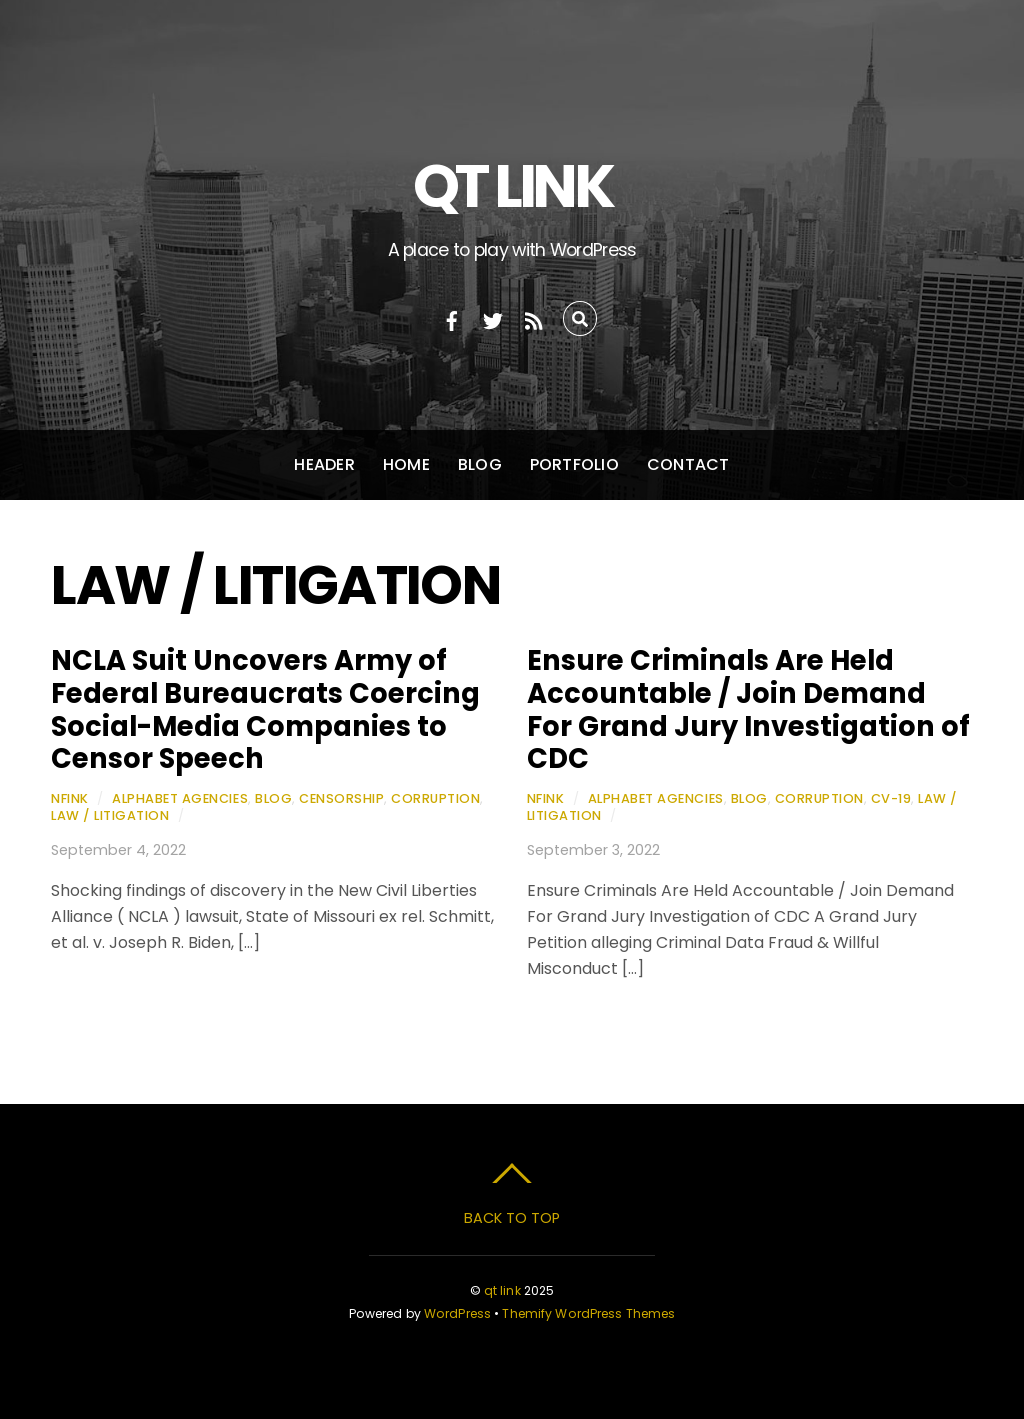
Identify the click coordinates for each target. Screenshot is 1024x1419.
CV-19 (891, 798)
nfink (70, 798)
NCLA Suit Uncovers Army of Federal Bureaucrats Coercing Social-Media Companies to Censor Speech (265, 709)
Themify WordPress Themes (588, 1313)
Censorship (341, 798)
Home (406, 464)
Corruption (435, 798)
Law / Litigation (110, 815)
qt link (502, 1290)
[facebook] (452, 318)
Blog (480, 464)
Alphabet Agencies (180, 798)
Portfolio (574, 464)
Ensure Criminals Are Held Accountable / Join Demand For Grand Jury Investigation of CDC (748, 709)
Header (324, 464)
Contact (688, 464)
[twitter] (493, 318)
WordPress (457, 1313)
